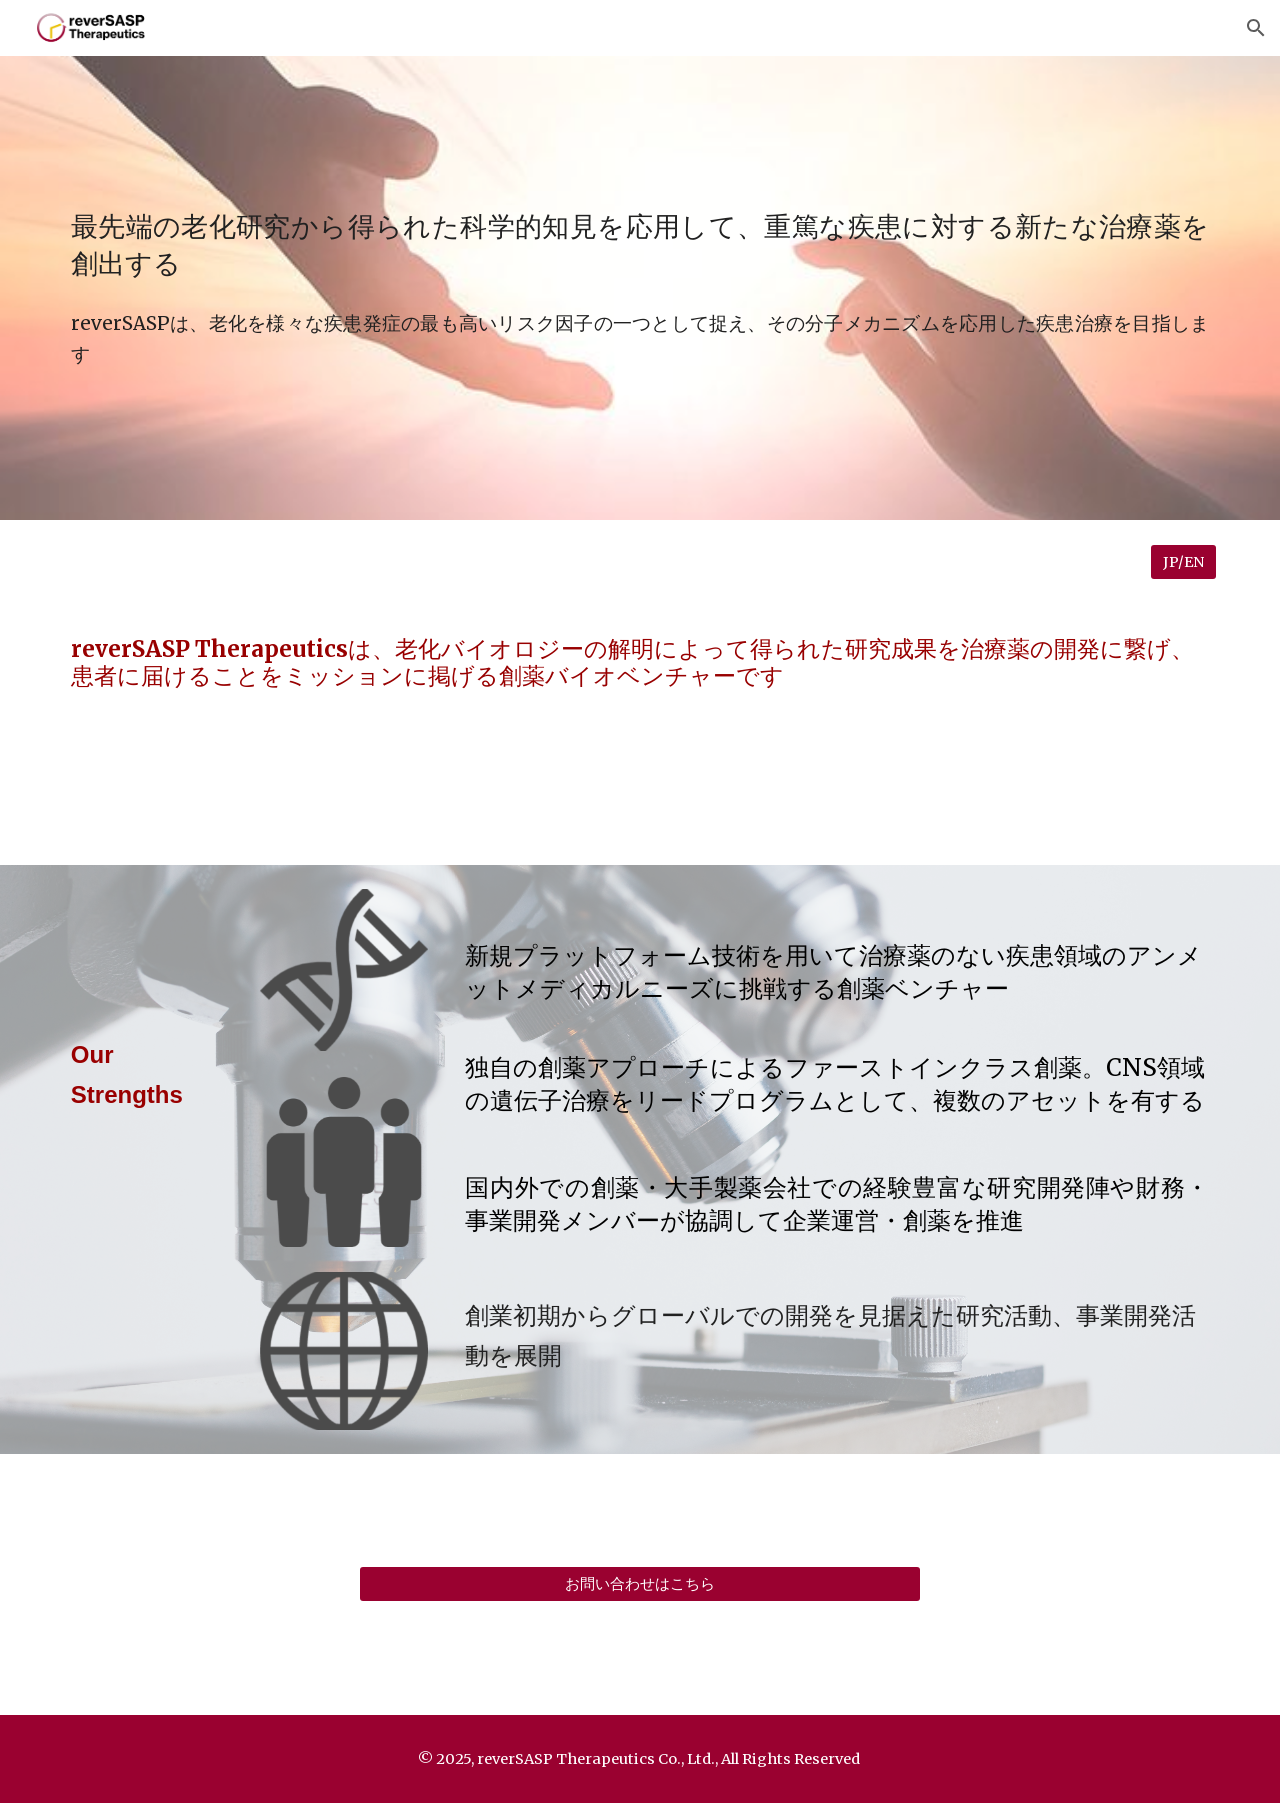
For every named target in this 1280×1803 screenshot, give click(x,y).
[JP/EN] (1183, 561)
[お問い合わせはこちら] (640, 1584)
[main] (640, 242)
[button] (1256, 28)
